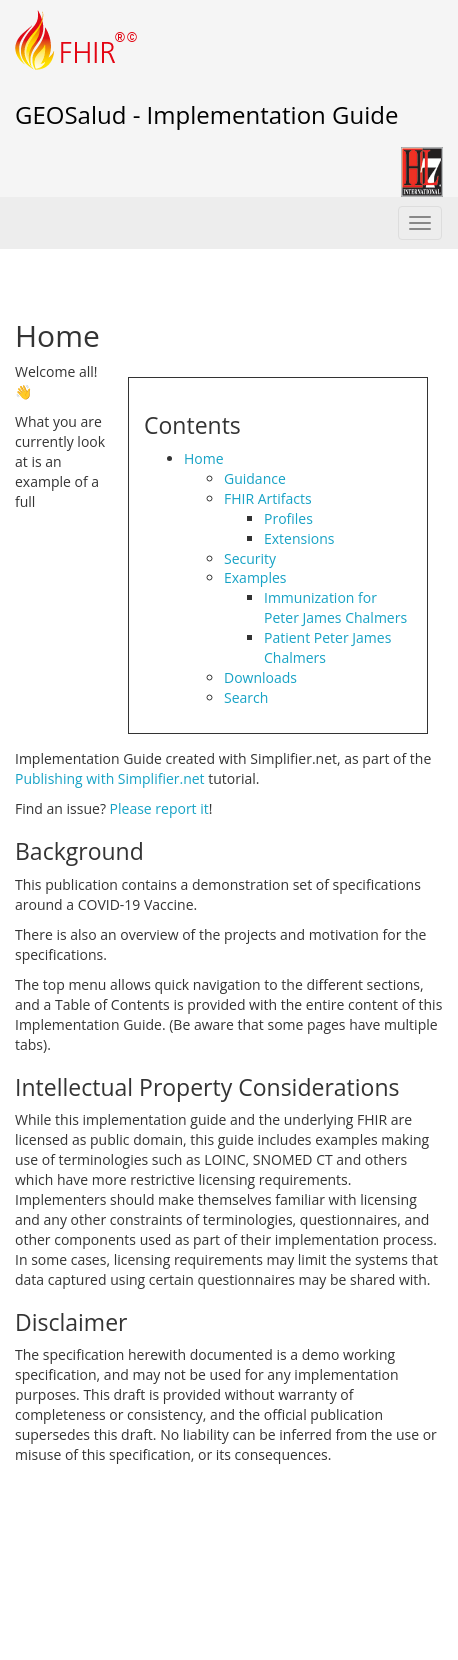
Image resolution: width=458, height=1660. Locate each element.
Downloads (260, 677)
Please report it (159, 808)
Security (250, 558)
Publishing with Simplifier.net (110, 778)
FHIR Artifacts (268, 498)
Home (204, 458)
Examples (255, 577)
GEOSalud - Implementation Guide (206, 114)
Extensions (299, 538)
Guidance (255, 478)
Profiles (288, 518)
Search (246, 697)
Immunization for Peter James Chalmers (335, 607)
